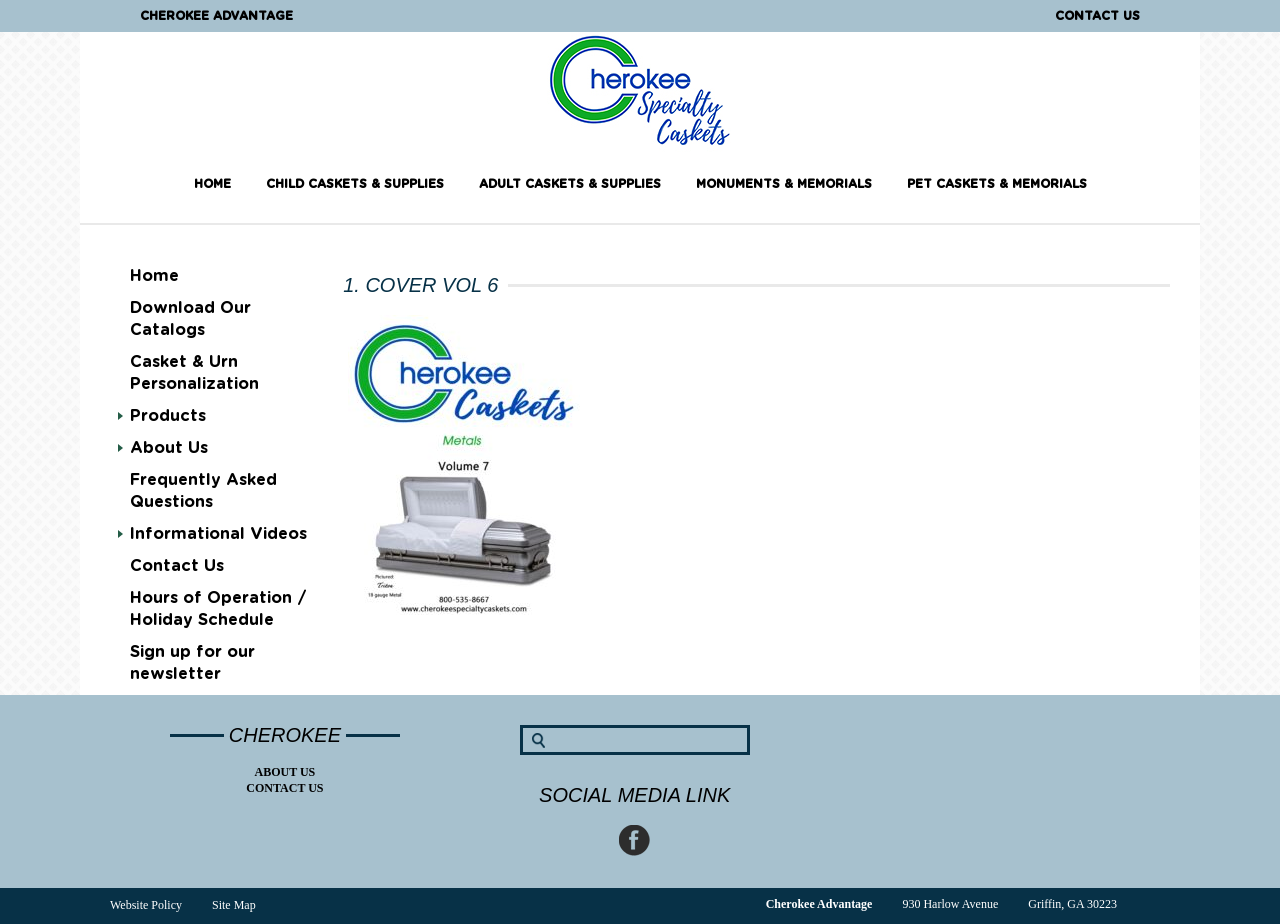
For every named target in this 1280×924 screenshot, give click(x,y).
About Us (169, 448)
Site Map (234, 905)
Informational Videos (218, 534)
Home (212, 184)
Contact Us (1097, 16)
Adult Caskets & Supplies (570, 184)
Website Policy (146, 905)
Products (168, 416)
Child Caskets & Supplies (355, 184)
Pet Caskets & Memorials (997, 184)
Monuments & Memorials (784, 184)
